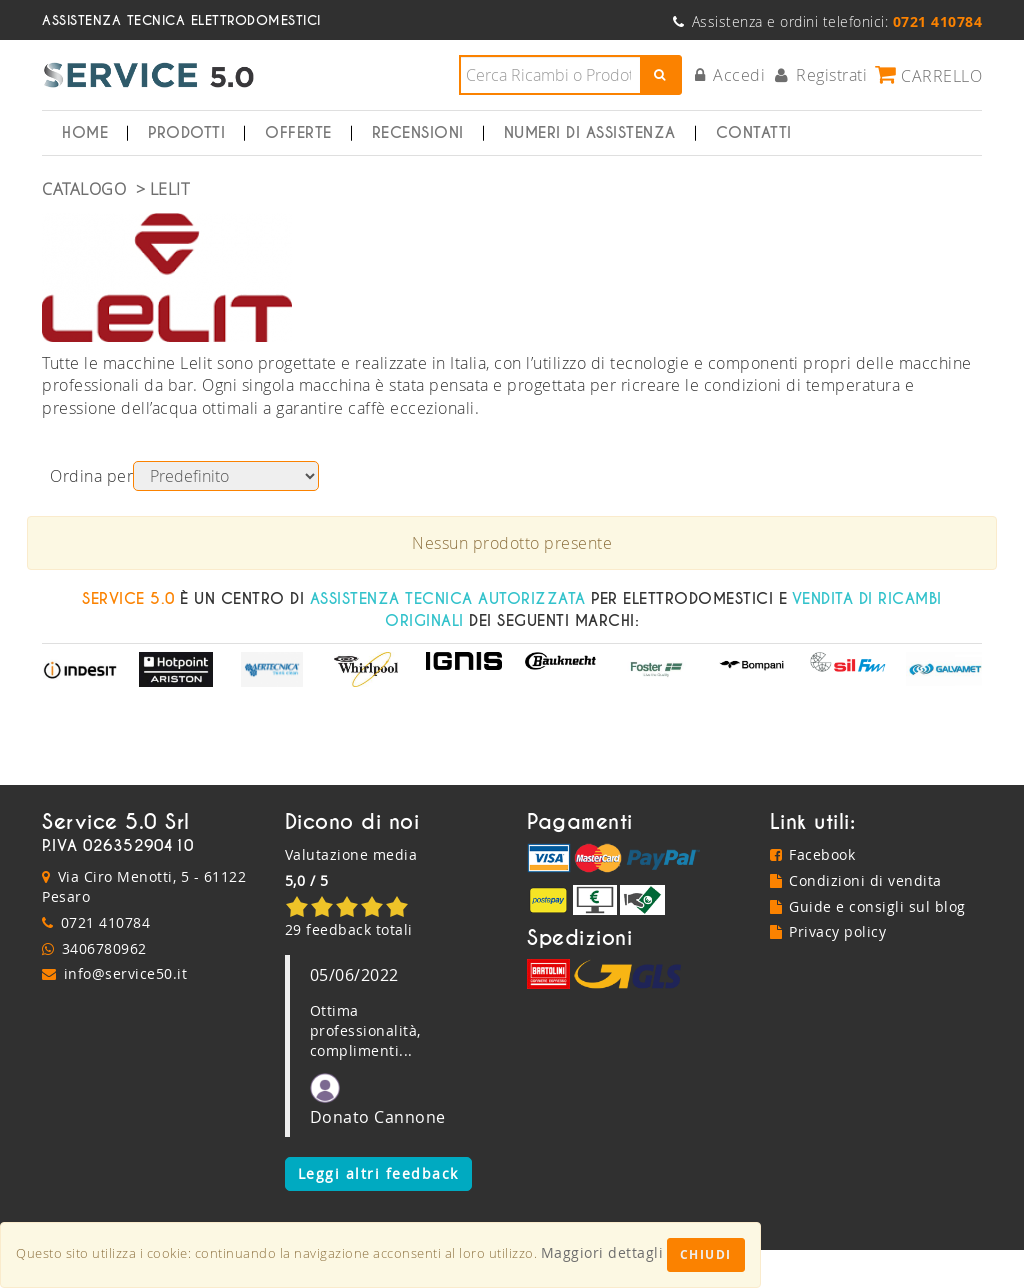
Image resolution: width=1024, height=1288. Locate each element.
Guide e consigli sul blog (868, 906)
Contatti (754, 133)
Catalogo (84, 189)
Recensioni (418, 133)
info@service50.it (126, 973)
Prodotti (186, 133)
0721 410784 (106, 922)
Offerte (298, 133)
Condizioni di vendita (856, 880)
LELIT (170, 189)
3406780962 (104, 948)
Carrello (928, 75)
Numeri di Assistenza (590, 133)
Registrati (821, 75)
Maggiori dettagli (602, 1252)
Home (85, 133)
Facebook (813, 854)
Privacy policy (828, 931)
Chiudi (706, 1254)
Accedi (730, 75)
